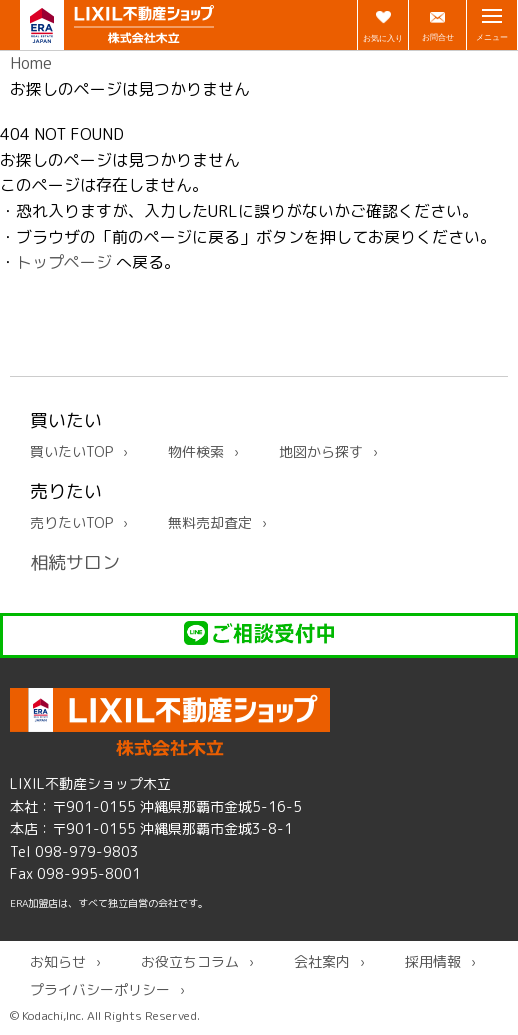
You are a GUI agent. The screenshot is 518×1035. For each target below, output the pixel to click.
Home (31, 63)
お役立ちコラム (190, 961)
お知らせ (58, 961)
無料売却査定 (210, 522)
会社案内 (322, 961)
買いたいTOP (71, 451)
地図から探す (321, 451)
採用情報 (433, 961)
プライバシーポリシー (100, 989)
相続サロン (75, 562)
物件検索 (196, 451)
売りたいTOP (71, 522)
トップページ (64, 262)
